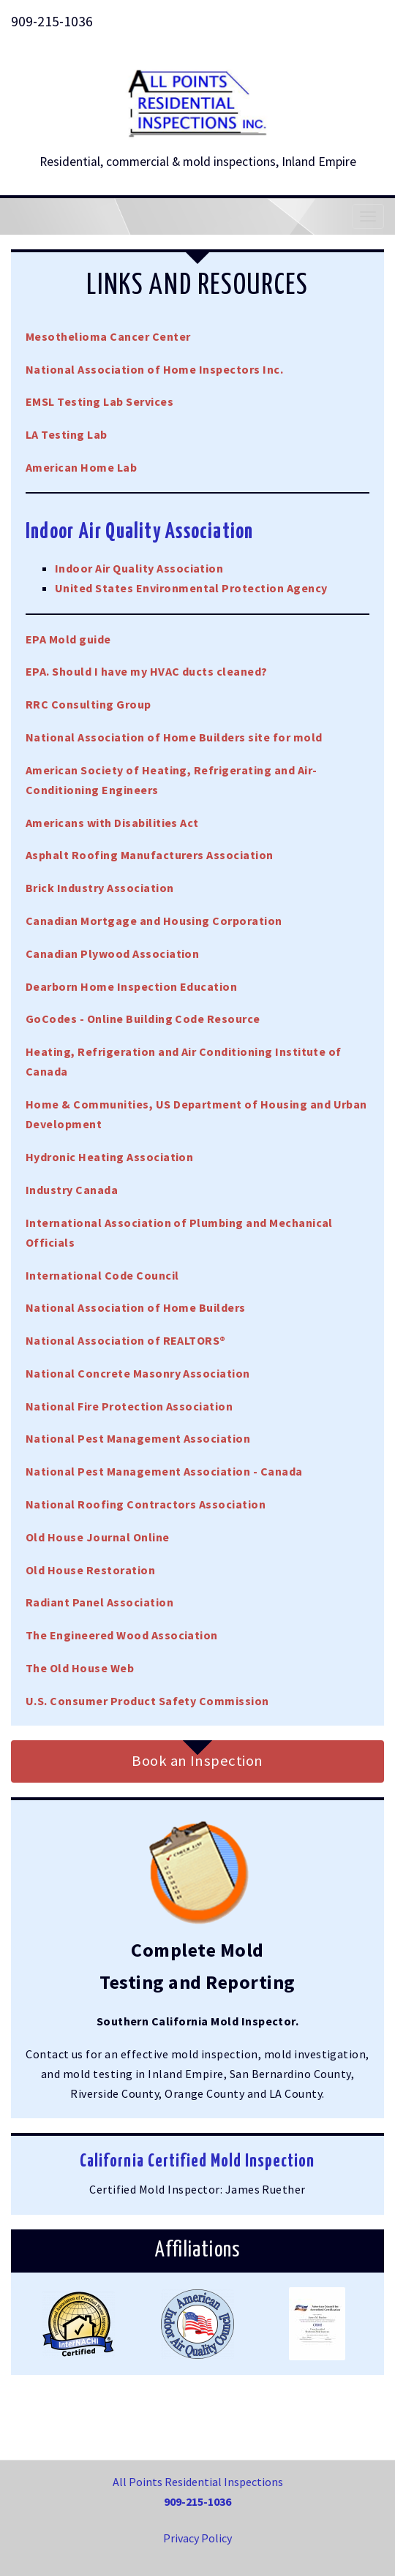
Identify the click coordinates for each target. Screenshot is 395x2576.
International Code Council (102, 1275)
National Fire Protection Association (129, 1406)
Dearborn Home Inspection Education (131, 986)
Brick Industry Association (99, 887)
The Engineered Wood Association (122, 1635)
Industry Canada (72, 1189)
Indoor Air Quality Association (139, 568)
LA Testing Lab (67, 434)
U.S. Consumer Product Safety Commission (147, 1700)
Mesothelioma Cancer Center (108, 336)
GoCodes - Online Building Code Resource (143, 1018)
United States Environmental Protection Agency (191, 588)
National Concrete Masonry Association (138, 1373)
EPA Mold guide (68, 639)
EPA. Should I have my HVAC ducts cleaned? (147, 671)
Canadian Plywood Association (112, 953)
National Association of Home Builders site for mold (174, 737)
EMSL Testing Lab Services (99, 401)
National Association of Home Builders (136, 1307)
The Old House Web (80, 1668)
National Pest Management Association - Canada (164, 1471)
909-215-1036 (52, 21)
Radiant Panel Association (99, 1602)
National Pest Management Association (138, 1438)
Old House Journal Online (98, 1537)
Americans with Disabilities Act (112, 822)
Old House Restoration (90, 1570)
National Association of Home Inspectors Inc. (154, 369)
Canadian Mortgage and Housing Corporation (154, 920)
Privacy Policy (197, 2538)
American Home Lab (81, 467)
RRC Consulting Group (88, 704)
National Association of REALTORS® (126, 1340)
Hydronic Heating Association (109, 1156)
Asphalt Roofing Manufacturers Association (150, 854)
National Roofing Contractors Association (146, 1504)
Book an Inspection (197, 1760)
